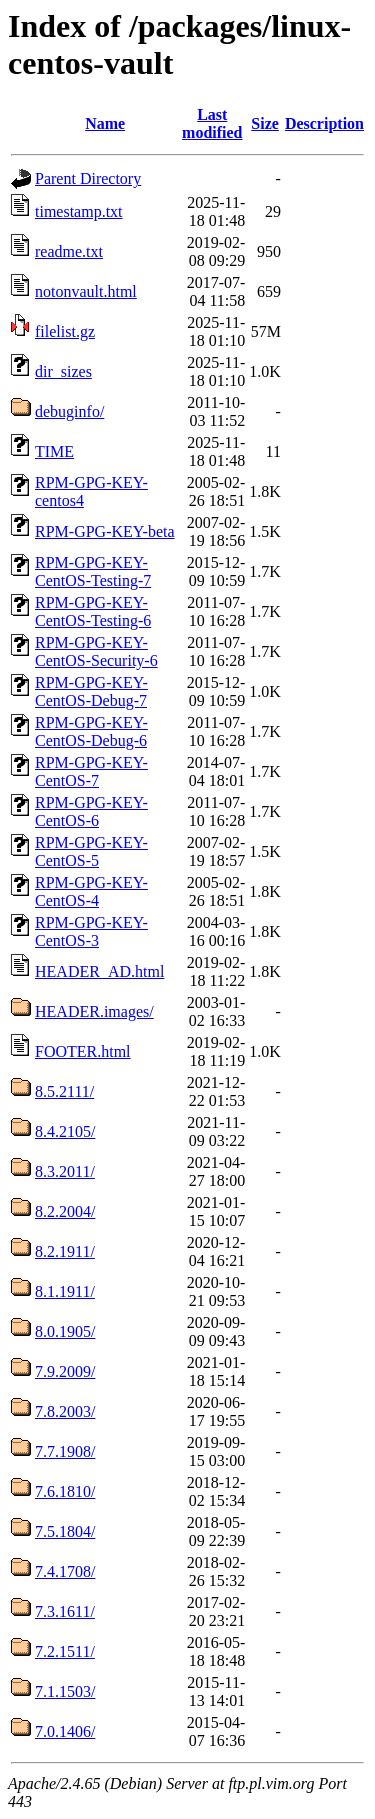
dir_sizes (63, 371)
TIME (54, 451)
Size (265, 123)
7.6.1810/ (65, 1491)
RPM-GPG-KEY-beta (105, 531)
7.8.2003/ (65, 1411)
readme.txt (69, 251)
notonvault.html (86, 291)
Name (105, 123)
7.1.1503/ (65, 1691)
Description (324, 123)
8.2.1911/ (65, 1251)
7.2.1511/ (65, 1651)
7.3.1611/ (65, 1611)
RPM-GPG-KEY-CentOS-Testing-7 (93, 571)
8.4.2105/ (65, 1131)
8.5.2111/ (64, 1091)
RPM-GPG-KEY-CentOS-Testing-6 (93, 611)
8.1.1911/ (65, 1291)
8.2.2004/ (65, 1211)
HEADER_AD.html (99, 971)
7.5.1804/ (65, 1531)
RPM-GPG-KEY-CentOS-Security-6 (96, 651)
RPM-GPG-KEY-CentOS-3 (91, 931)
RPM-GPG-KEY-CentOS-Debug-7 (91, 691)
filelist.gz (65, 331)
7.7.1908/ (65, 1451)
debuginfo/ (69, 411)
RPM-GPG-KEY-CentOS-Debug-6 (91, 731)
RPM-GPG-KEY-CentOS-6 (91, 811)
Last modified (212, 123)
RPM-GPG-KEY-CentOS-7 (91, 771)
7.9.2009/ (65, 1371)
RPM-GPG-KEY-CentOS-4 (91, 891)
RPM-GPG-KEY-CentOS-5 (91, 851)
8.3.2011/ (65, 1171)
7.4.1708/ (65, 1571)
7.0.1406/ (65, 1731)
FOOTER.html (83, 1051)
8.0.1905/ (65, 1331)
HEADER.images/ (94, 1011)
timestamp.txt (79, 211)
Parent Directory (88, 178)
